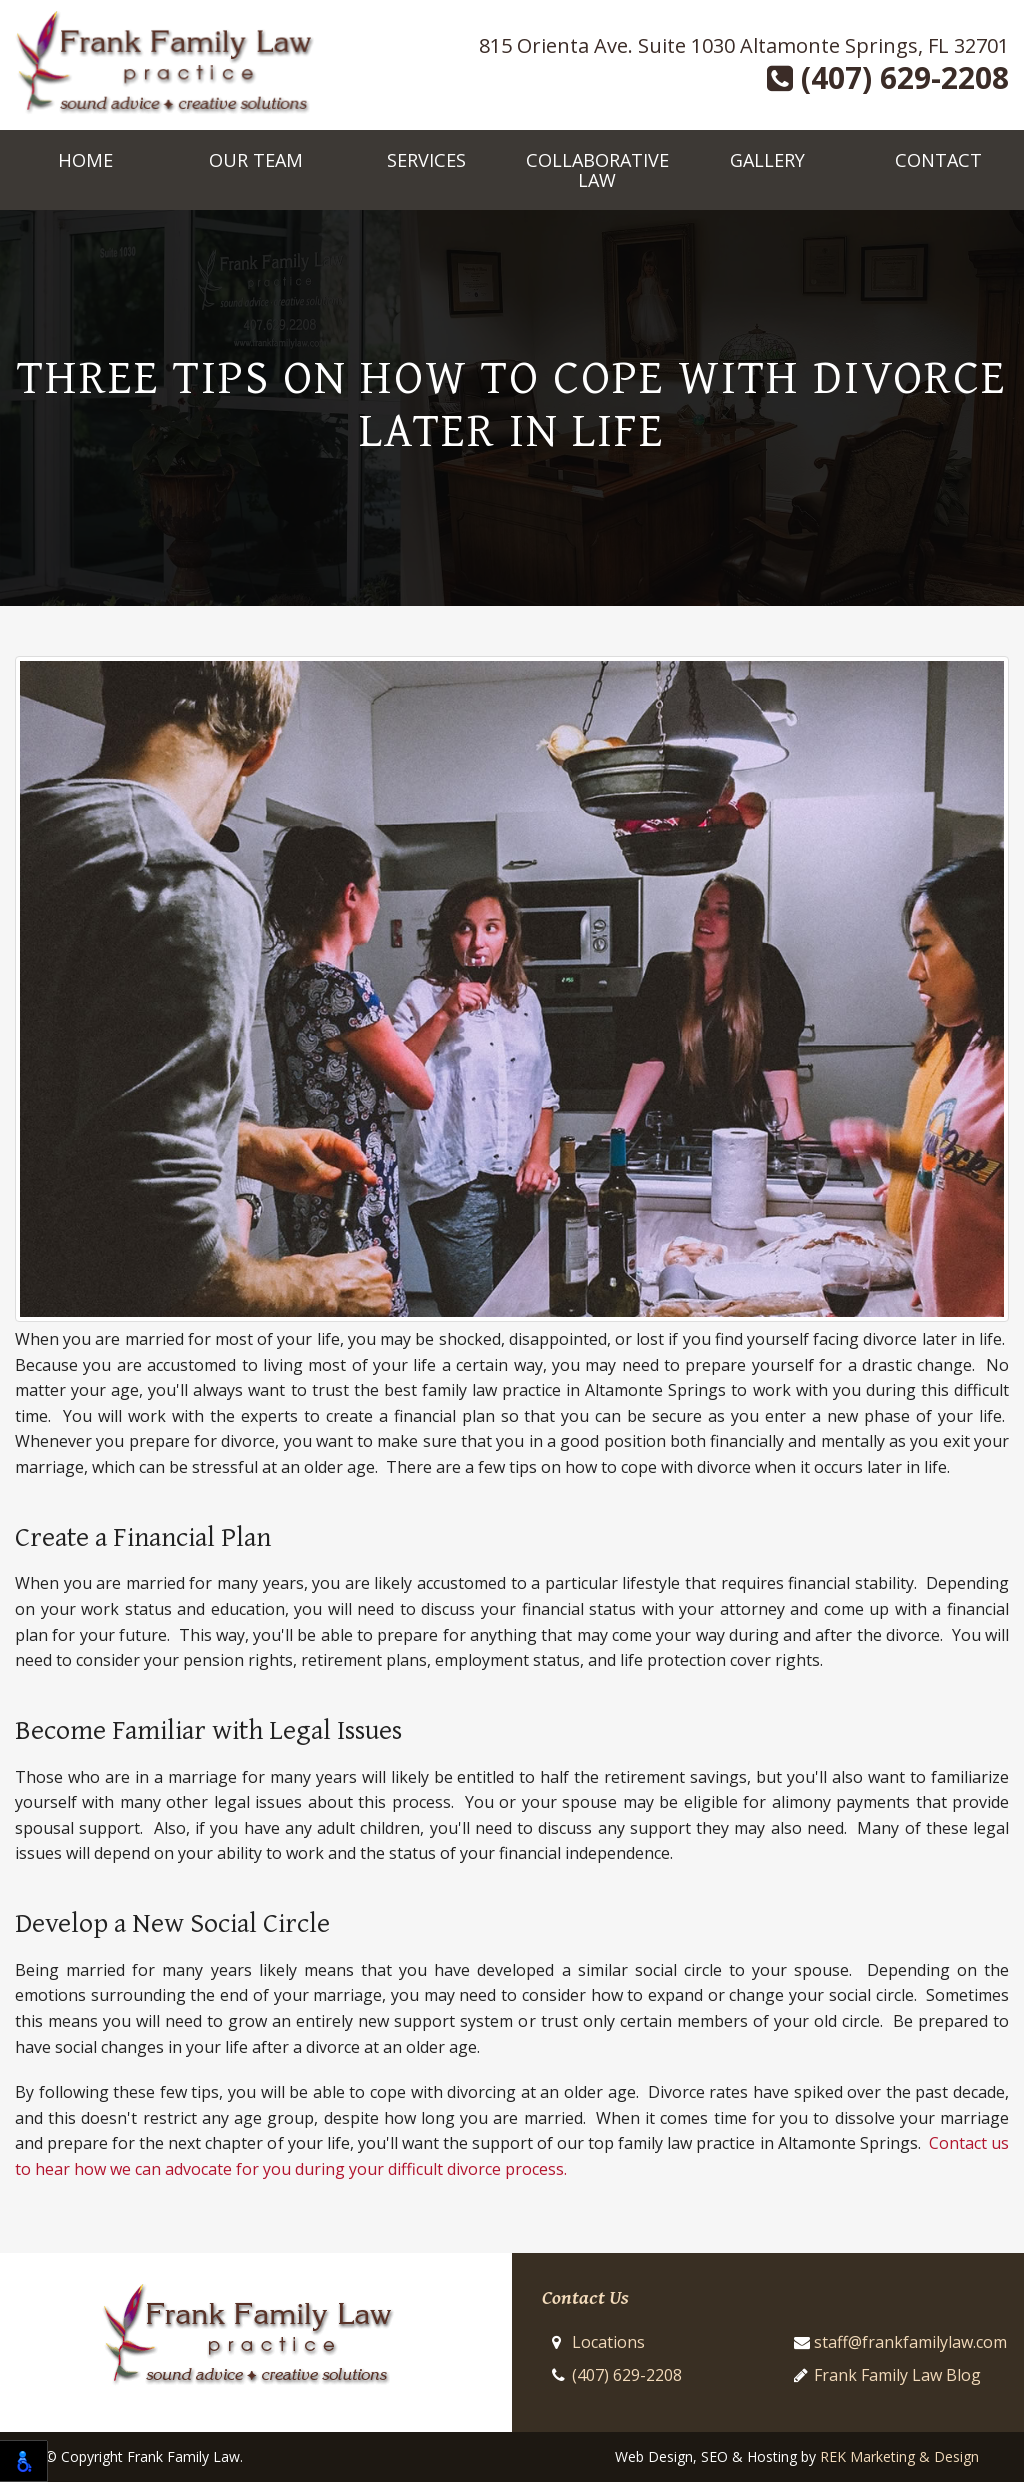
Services (426, 160)
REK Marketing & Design (899, 2456)
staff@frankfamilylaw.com (910, 2342)
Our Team (256, 160)
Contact (938, 160)
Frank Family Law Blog (897, 2375)
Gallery (767, 160)
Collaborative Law (597, 170)
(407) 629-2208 (888, 78)
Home (85, 160)
